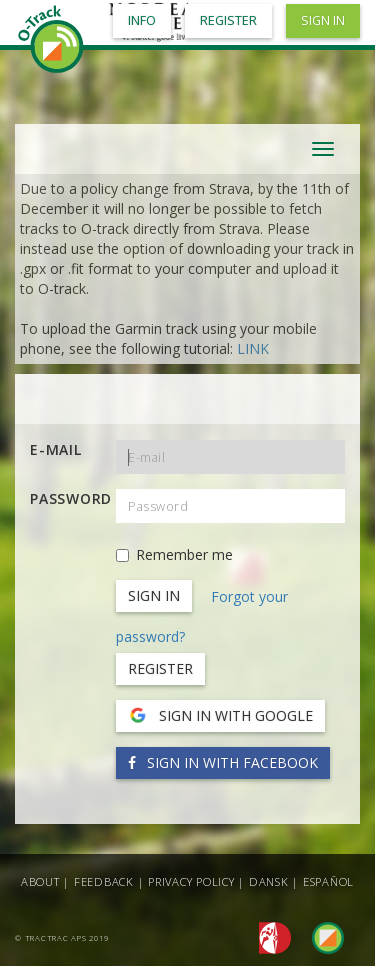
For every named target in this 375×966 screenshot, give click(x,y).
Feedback (104, 881)
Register (160, 668)
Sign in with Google (220, 716)
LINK (253, 348)
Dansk (269, 881)
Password (65, 498)
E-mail (56, 449)
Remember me (174, 554)
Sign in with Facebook (223, 762)
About (40, 881)
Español (328, 881)
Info (142, 20)
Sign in (323, 20)
